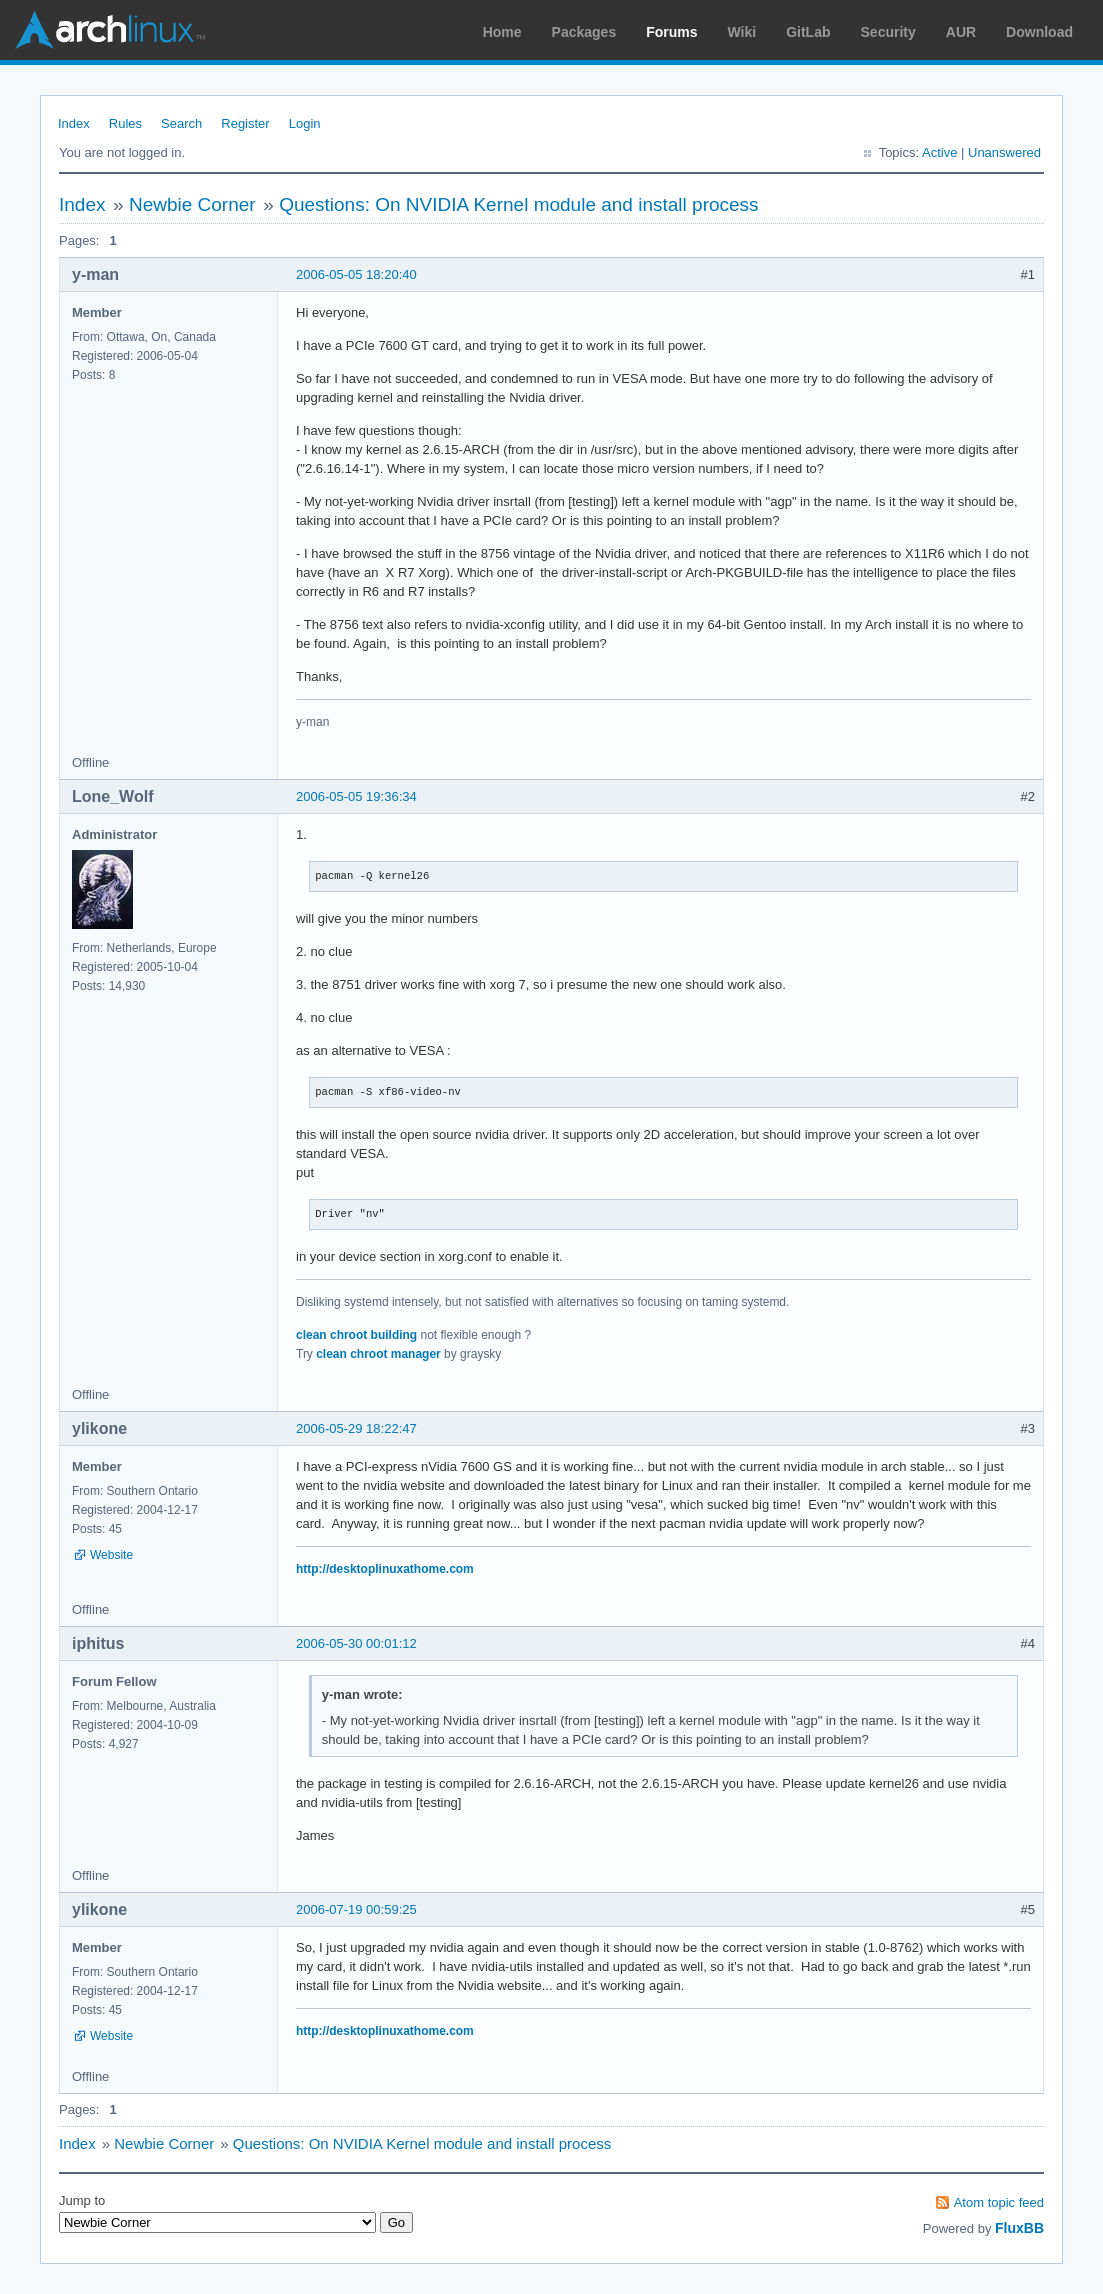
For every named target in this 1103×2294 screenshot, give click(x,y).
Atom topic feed (999, 2202)
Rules (125, 123)
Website (111, 1555)
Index (74, 123)
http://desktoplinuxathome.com (385, 1569)
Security (888, 32)
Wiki (742, 32)
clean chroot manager (378, 1354)
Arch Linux (110, 30)
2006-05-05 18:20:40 (356, 274)
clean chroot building (356, 1335)
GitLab (808, 32)
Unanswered (1004, 152)
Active (939, 152)
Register (245, 123)
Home (502, 32)
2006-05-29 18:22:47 (356, 1428)
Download (1039, 32)
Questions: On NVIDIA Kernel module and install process (518, 204)
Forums (671, 32)
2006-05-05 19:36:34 (356, 796)
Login (305, 123)
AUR (961, 32)
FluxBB (1019, 2228)
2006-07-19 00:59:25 (356, 1909)
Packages (584, 32)
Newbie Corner (192, 204)
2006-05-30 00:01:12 (356, 1643)
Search (181, 123)
